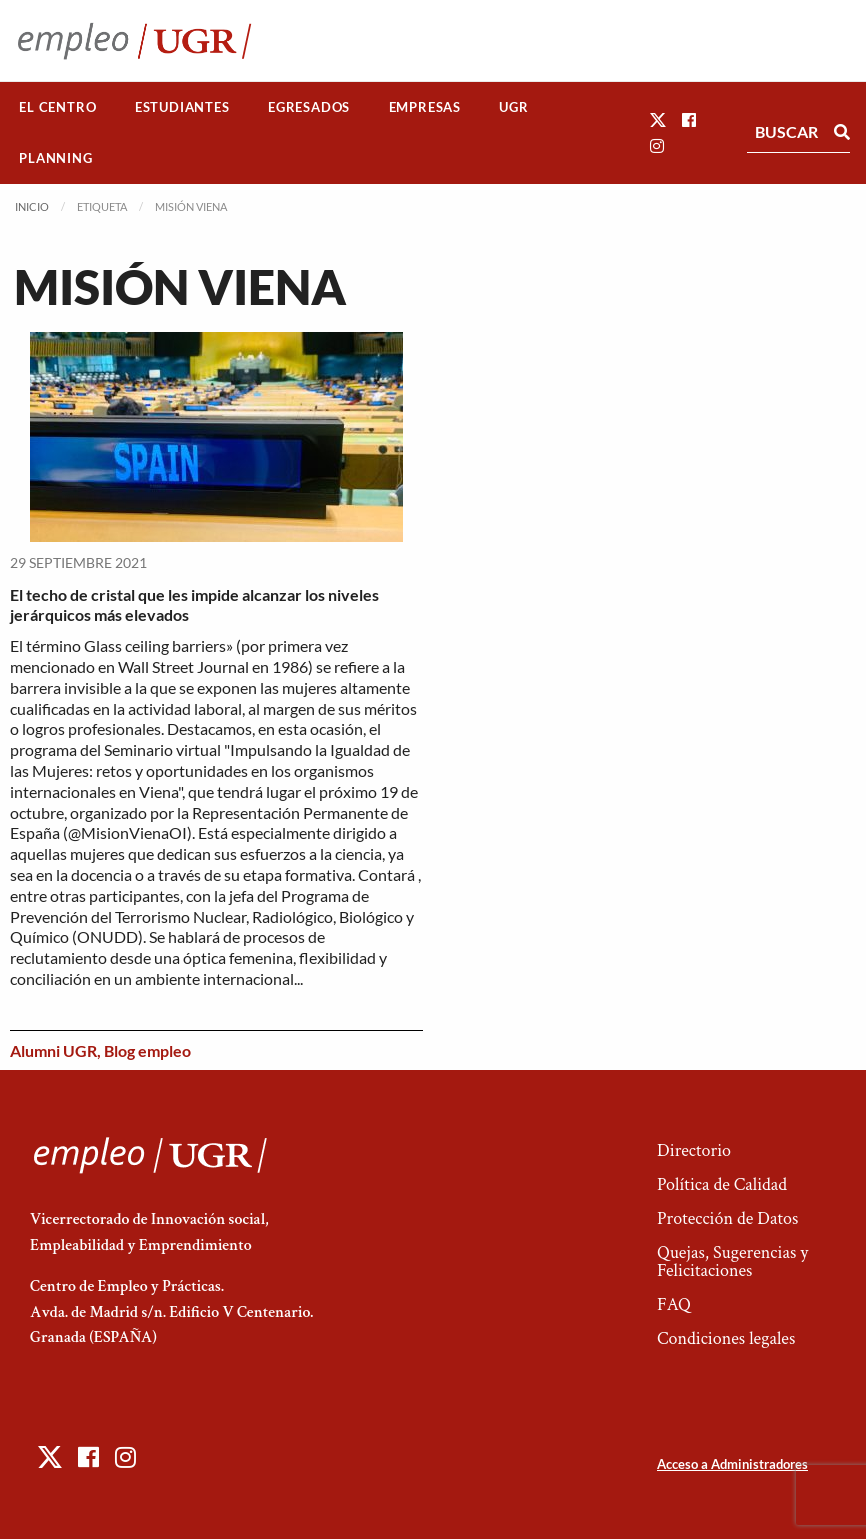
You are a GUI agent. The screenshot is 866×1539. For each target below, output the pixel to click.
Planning (55, 158)
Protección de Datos (727, 1218)
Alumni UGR (53, 1050)
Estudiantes (182, 107)
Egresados (309, 107)
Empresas (425, 107)
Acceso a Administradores (732, 1464)
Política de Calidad (722, 1184)
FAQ (674, 1304)
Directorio (694, 1150)
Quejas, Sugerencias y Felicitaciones (732, 1261)
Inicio (32, 206)
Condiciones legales (726, 1338)
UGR (513, 107)
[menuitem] (58, 107)
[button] (658, 119)
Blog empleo (147, 1050)
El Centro (57, 107)
